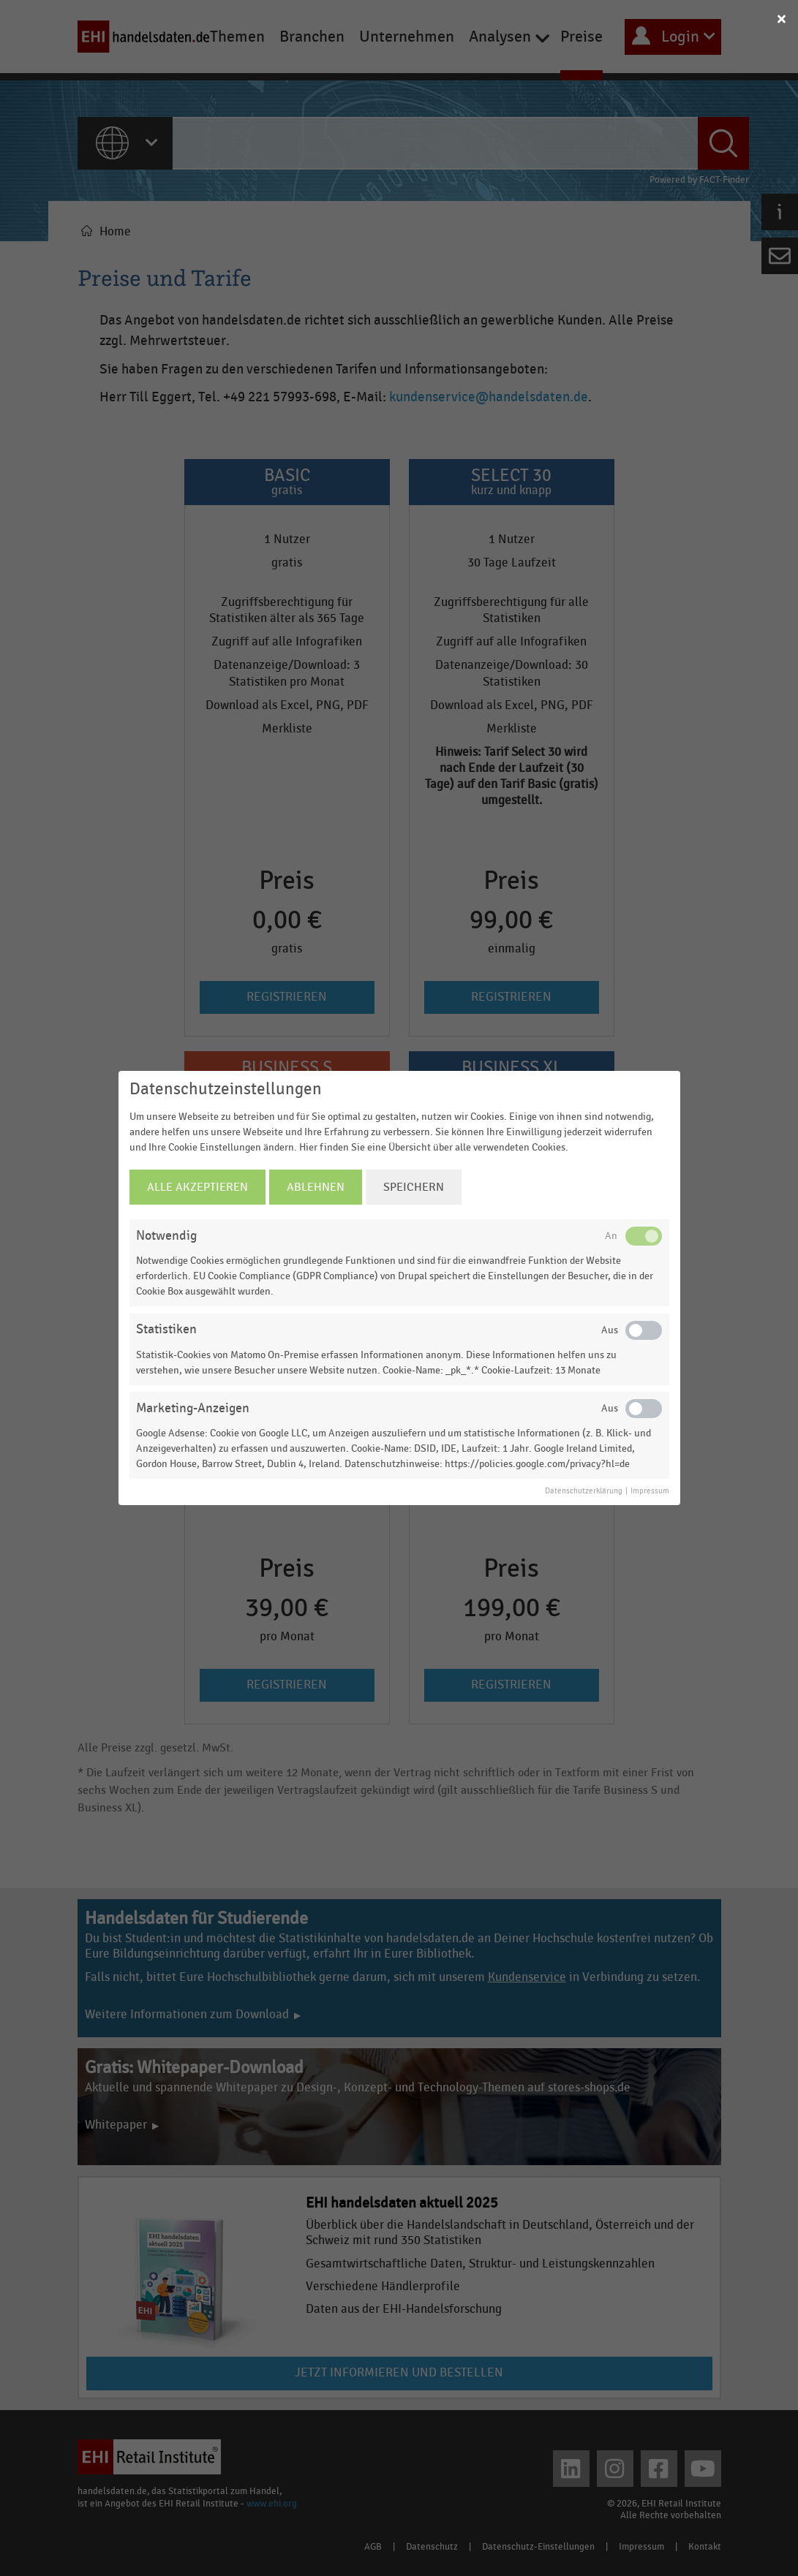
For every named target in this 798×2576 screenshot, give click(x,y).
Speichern (413, 1187)
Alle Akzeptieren (197, 1187)
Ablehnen (316, 1187)
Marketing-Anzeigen (192, 1408)
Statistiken (166, 1329)
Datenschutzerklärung (583, 1491)
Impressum (650, 1491)
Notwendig (166, 1235)
